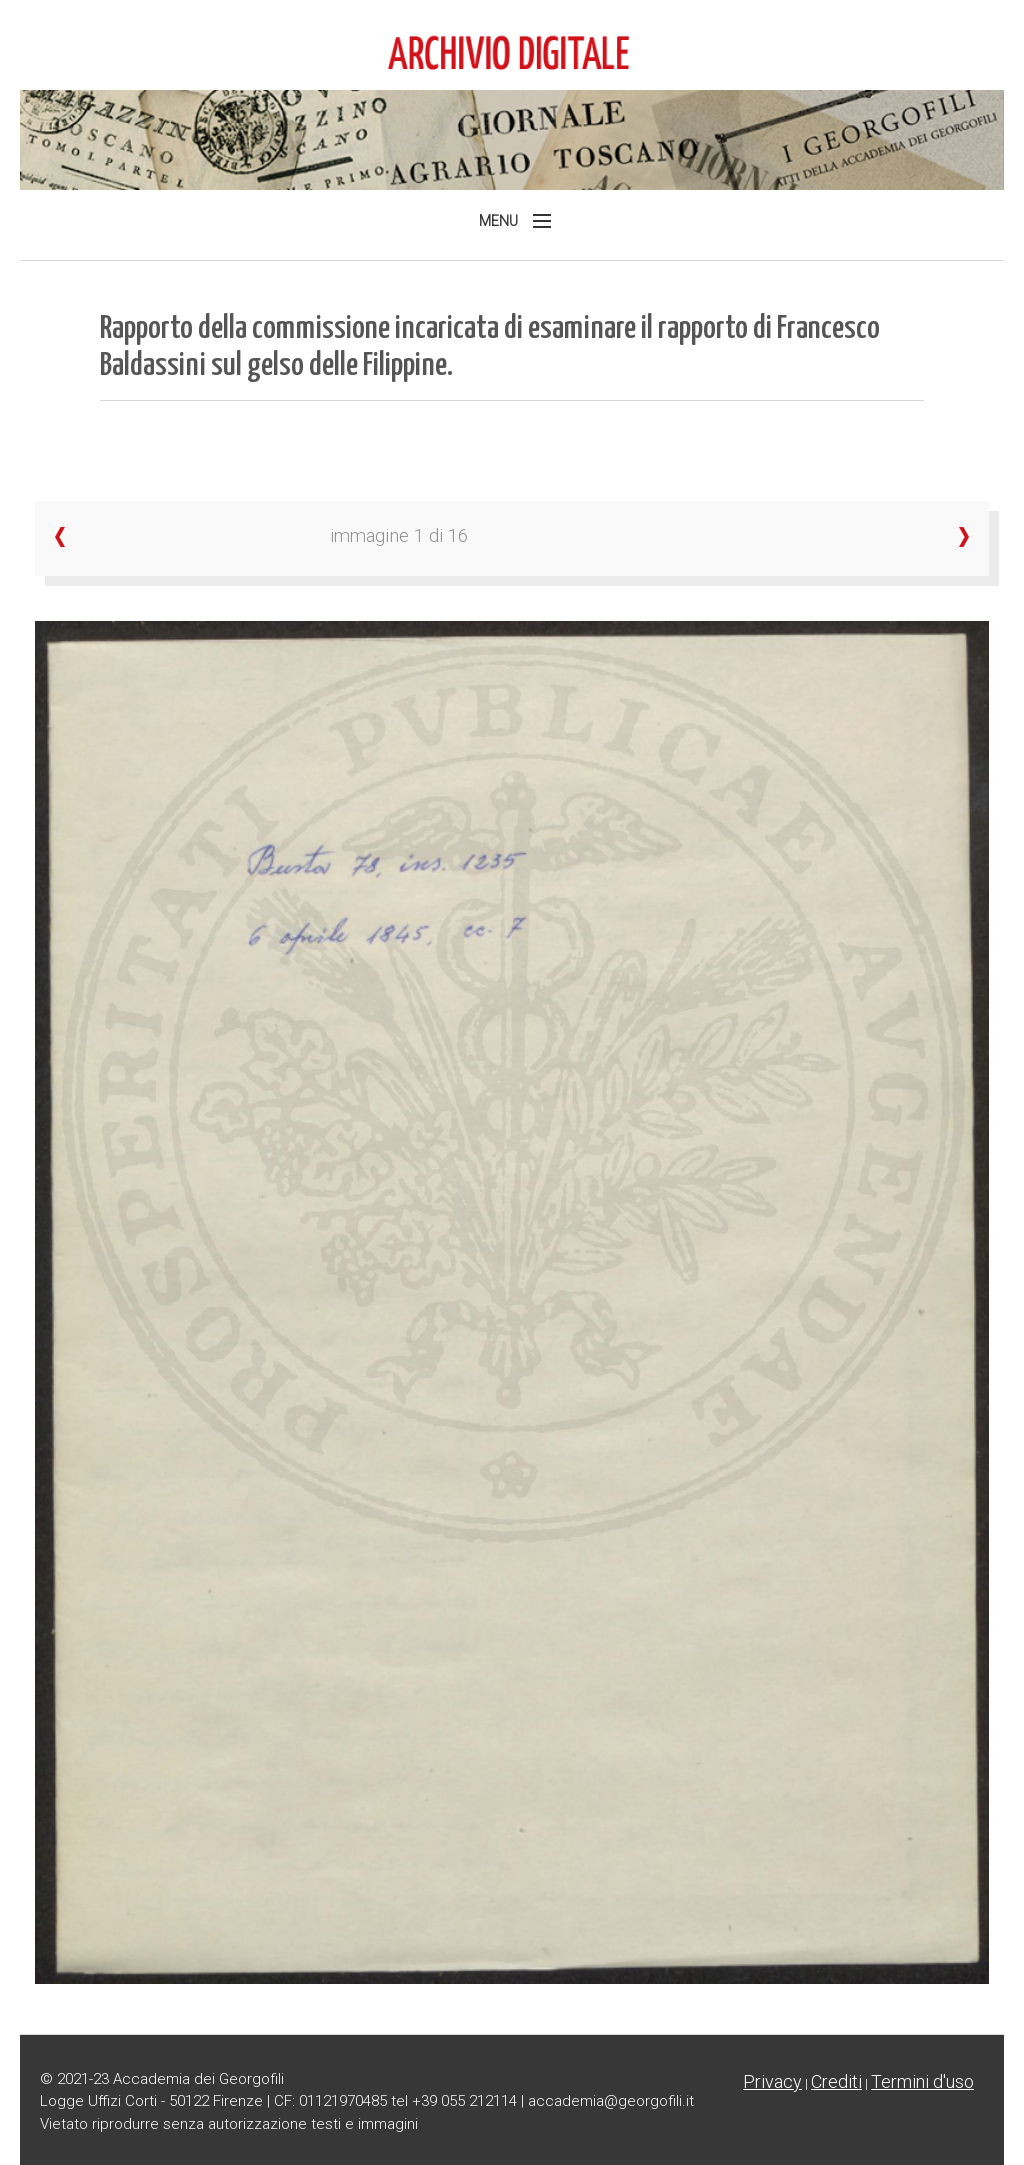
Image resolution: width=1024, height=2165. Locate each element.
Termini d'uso (922, 2081)
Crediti (836, 2081)
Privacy (772, 2081)
